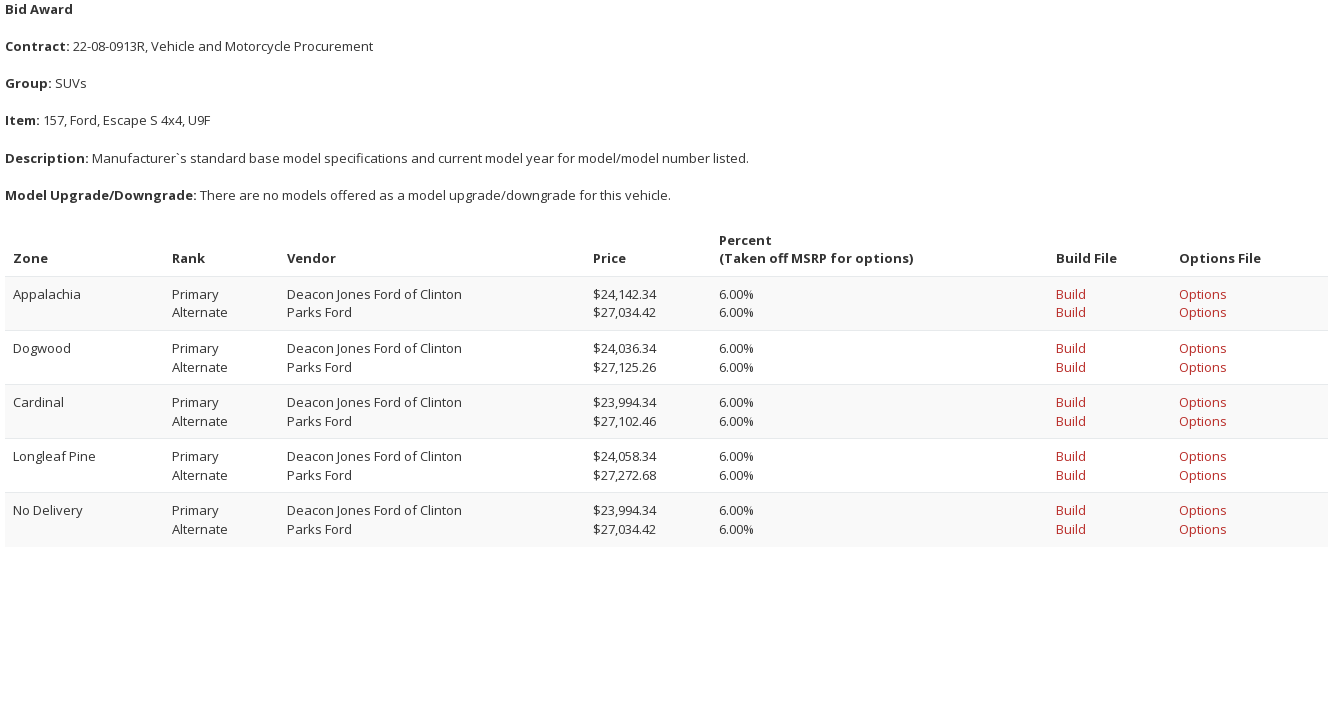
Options (1203, 294)
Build (1071, 294)
